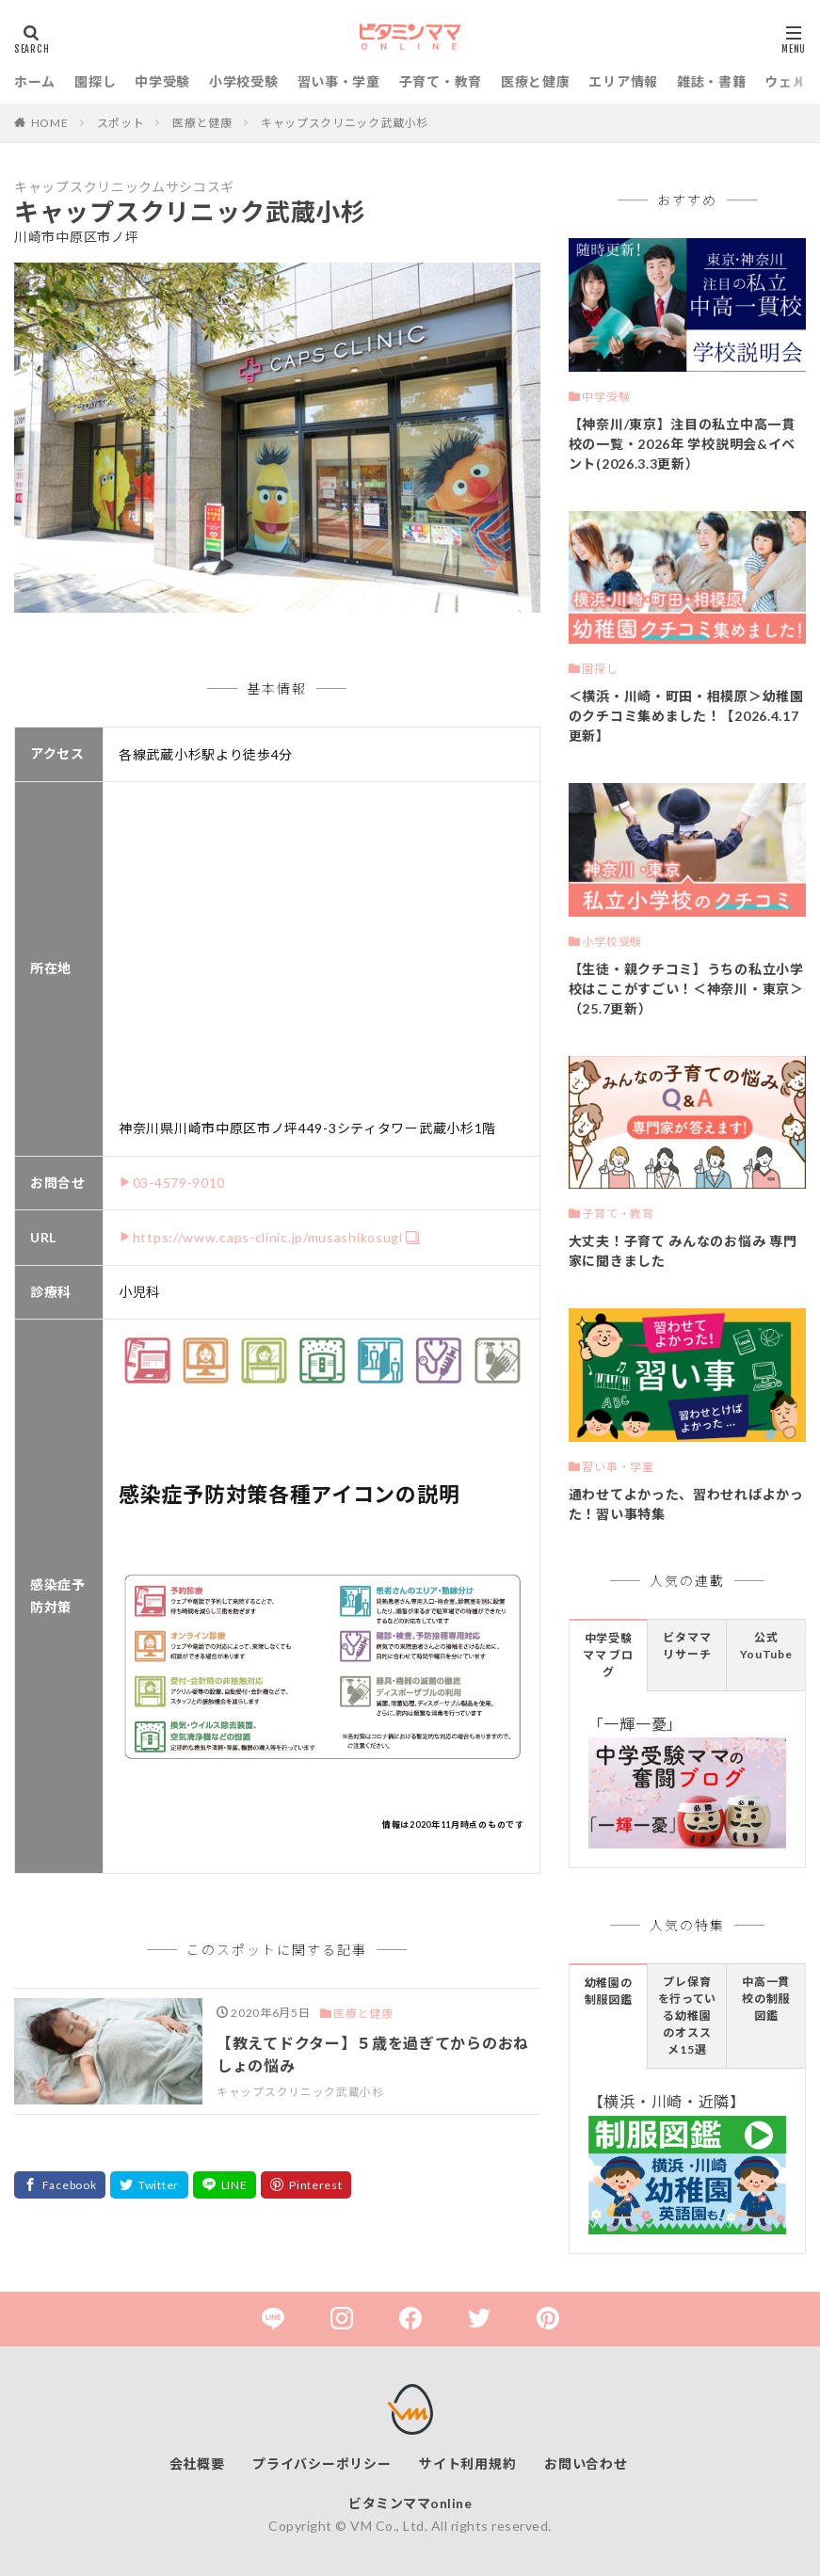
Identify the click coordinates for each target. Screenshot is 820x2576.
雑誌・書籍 (712, 81)
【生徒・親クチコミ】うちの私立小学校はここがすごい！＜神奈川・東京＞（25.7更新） (686, 988)
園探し (95, 81)
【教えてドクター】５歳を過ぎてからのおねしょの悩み (373, 2054)
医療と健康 (536, 81)
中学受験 (162, 81)
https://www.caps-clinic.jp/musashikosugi (268, 1237)
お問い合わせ (585, 2464)
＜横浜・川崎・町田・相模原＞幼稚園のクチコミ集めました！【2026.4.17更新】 (686, 716)
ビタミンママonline (410, 2503)
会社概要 (197, 2464)
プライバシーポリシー (321, 2464)
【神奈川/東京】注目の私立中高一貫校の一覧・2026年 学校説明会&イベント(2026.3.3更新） (682, 444)
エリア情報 (623, 81)
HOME (50, 123)
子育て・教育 (440, 81)
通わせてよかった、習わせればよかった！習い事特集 (686, 1504)
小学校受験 (244, 81)
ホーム (35, 81)
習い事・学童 (338, 81)
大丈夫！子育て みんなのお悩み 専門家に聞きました (683, 1251)
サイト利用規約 (467, 2464)
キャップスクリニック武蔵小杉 (344, 123)
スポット (121, 123)
